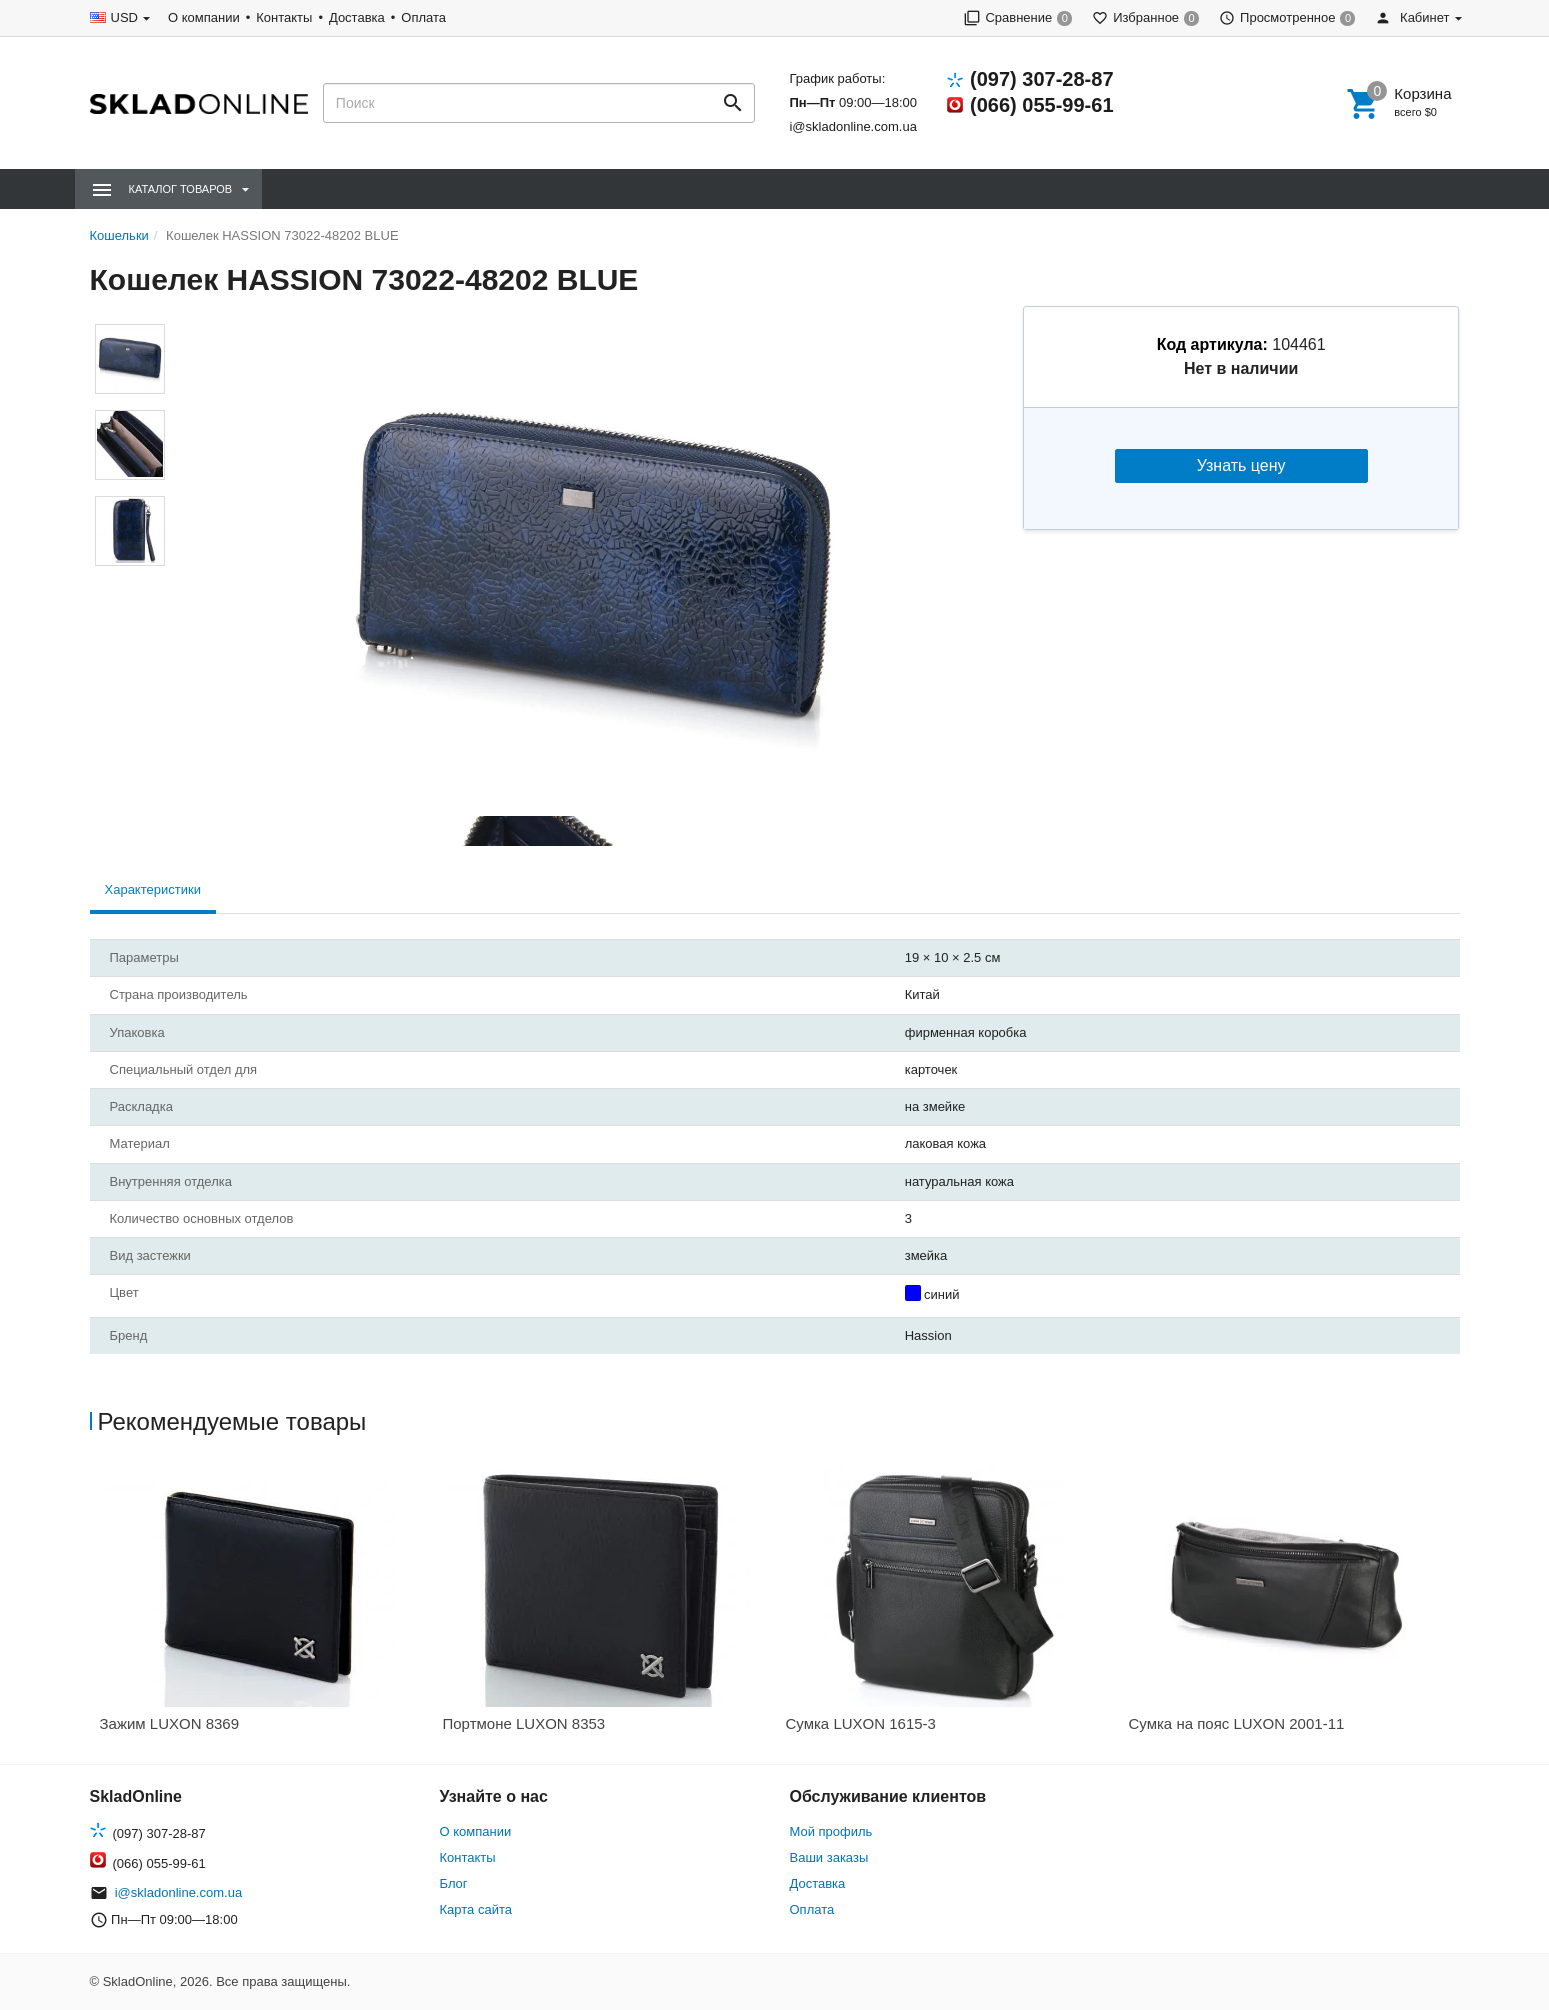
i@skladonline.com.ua (852, 126)
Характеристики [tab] (153, 889)
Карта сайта (476, 1909)
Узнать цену (1241, 465)
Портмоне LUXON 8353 (524, 1723)
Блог (454, 1883)
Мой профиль (831, 1831)
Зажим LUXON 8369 (170, 1723)
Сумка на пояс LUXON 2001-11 (1237, 1723)
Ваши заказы (829, 1857)
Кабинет (1412, 17)
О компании (204, 17)
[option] (261, 1606)
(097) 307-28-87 (1041, 79)
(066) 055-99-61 (1041, 105)
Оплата (423, 17)
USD (124, 17)
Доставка (357, 17)
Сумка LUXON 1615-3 (861, 1723)
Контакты (284, 17)
